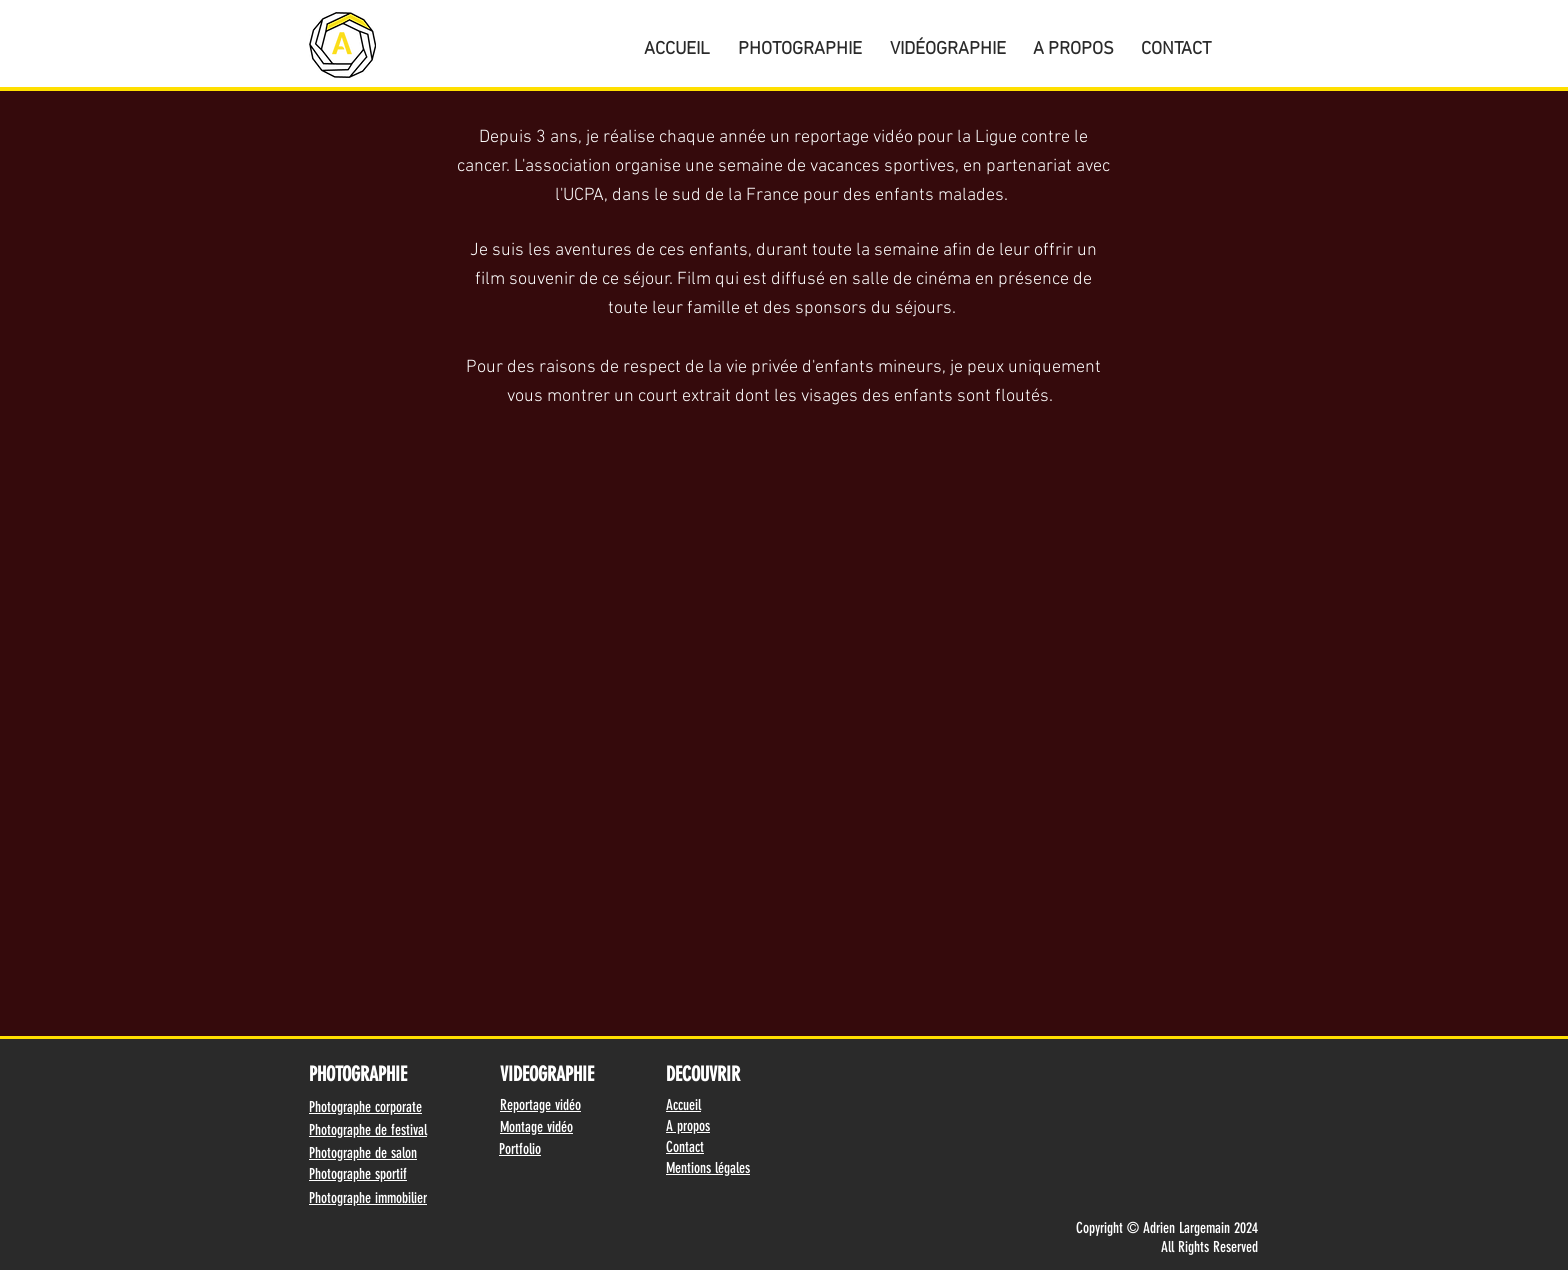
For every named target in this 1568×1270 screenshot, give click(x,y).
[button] (800, 41)
